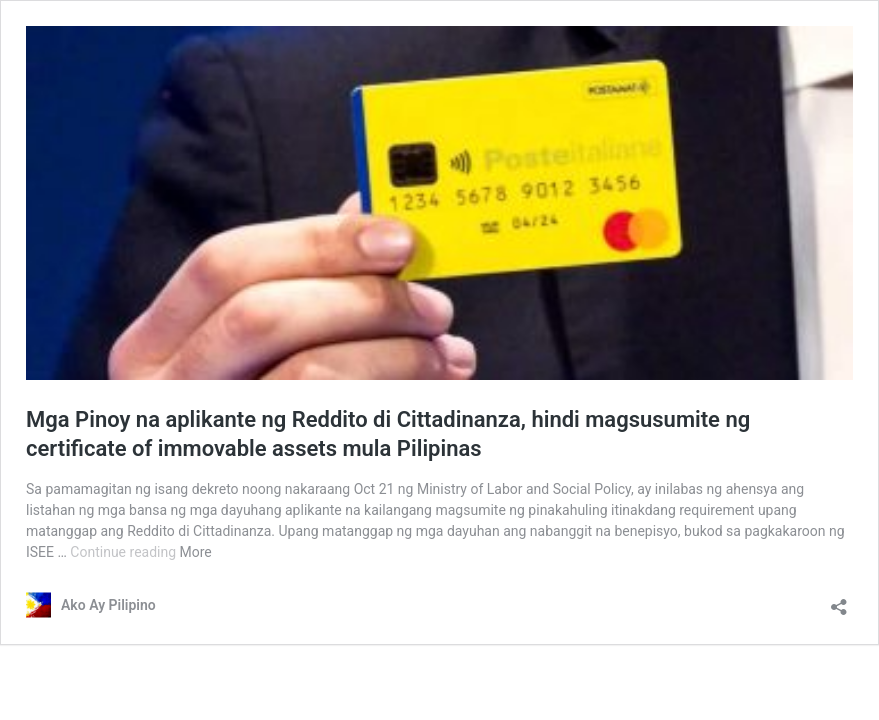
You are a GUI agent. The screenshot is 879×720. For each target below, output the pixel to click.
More (196, 552)
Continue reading (124, 552)
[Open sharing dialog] (839, 600)
